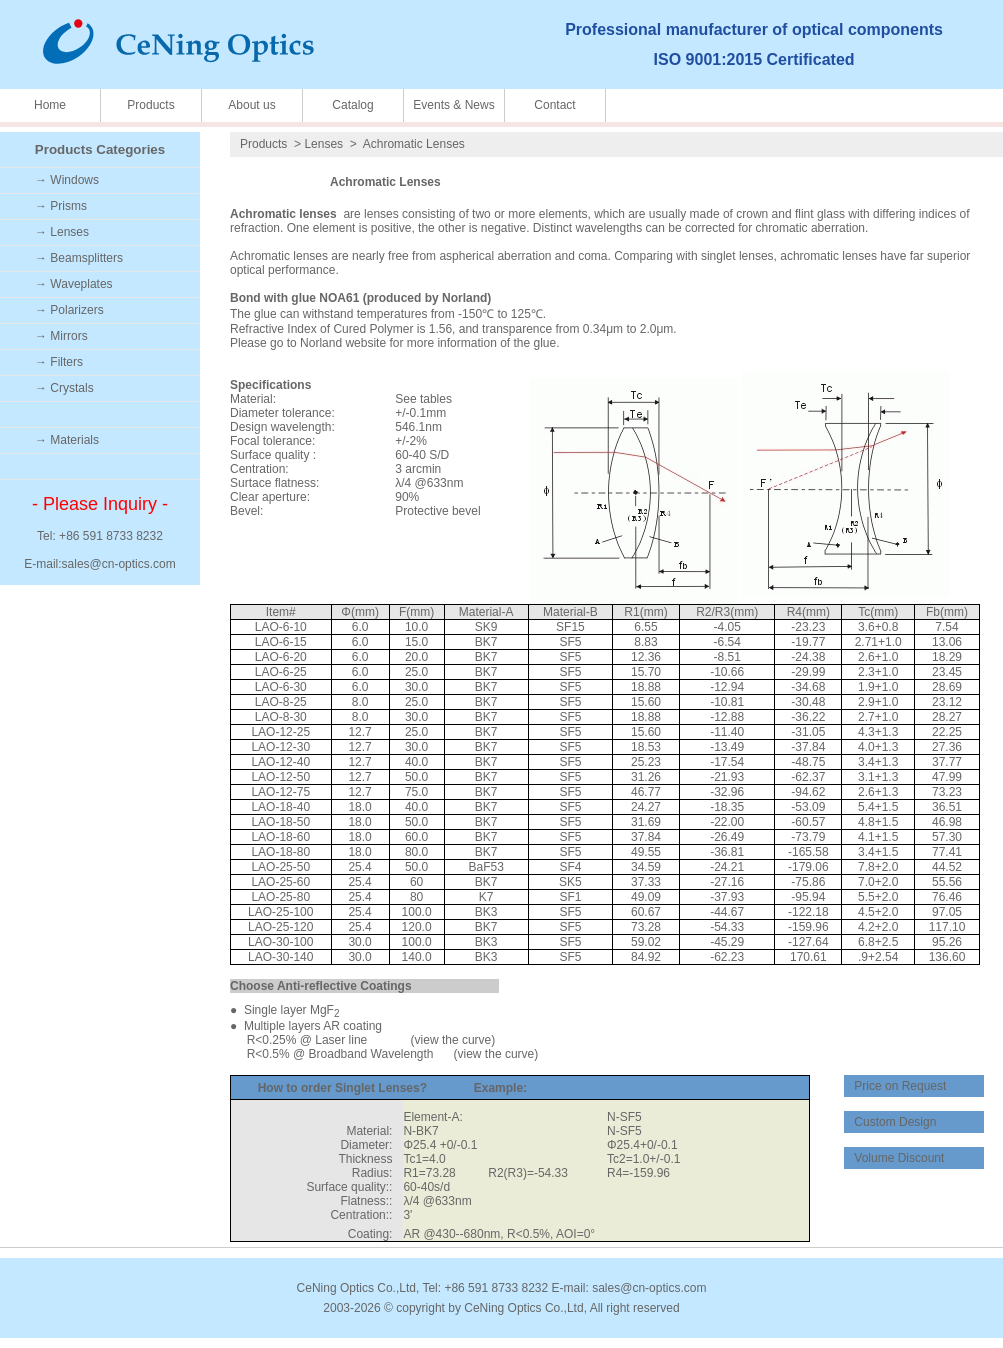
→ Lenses (62, 232)
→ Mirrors (61, 336)
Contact (554, 105)
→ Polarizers (69, 310)
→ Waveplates (74, 284)
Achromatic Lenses (414, 144)
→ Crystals (64, 388)
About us (251, 105)
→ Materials (67, 440)
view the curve (453, 1040)
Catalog (352, 105)
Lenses (323, 144)
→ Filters (59, 362)
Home (50, 105)
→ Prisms (61, 206)
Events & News (453, 105)
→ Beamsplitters (79, 258)
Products (150, 105)
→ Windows (67, 180)
